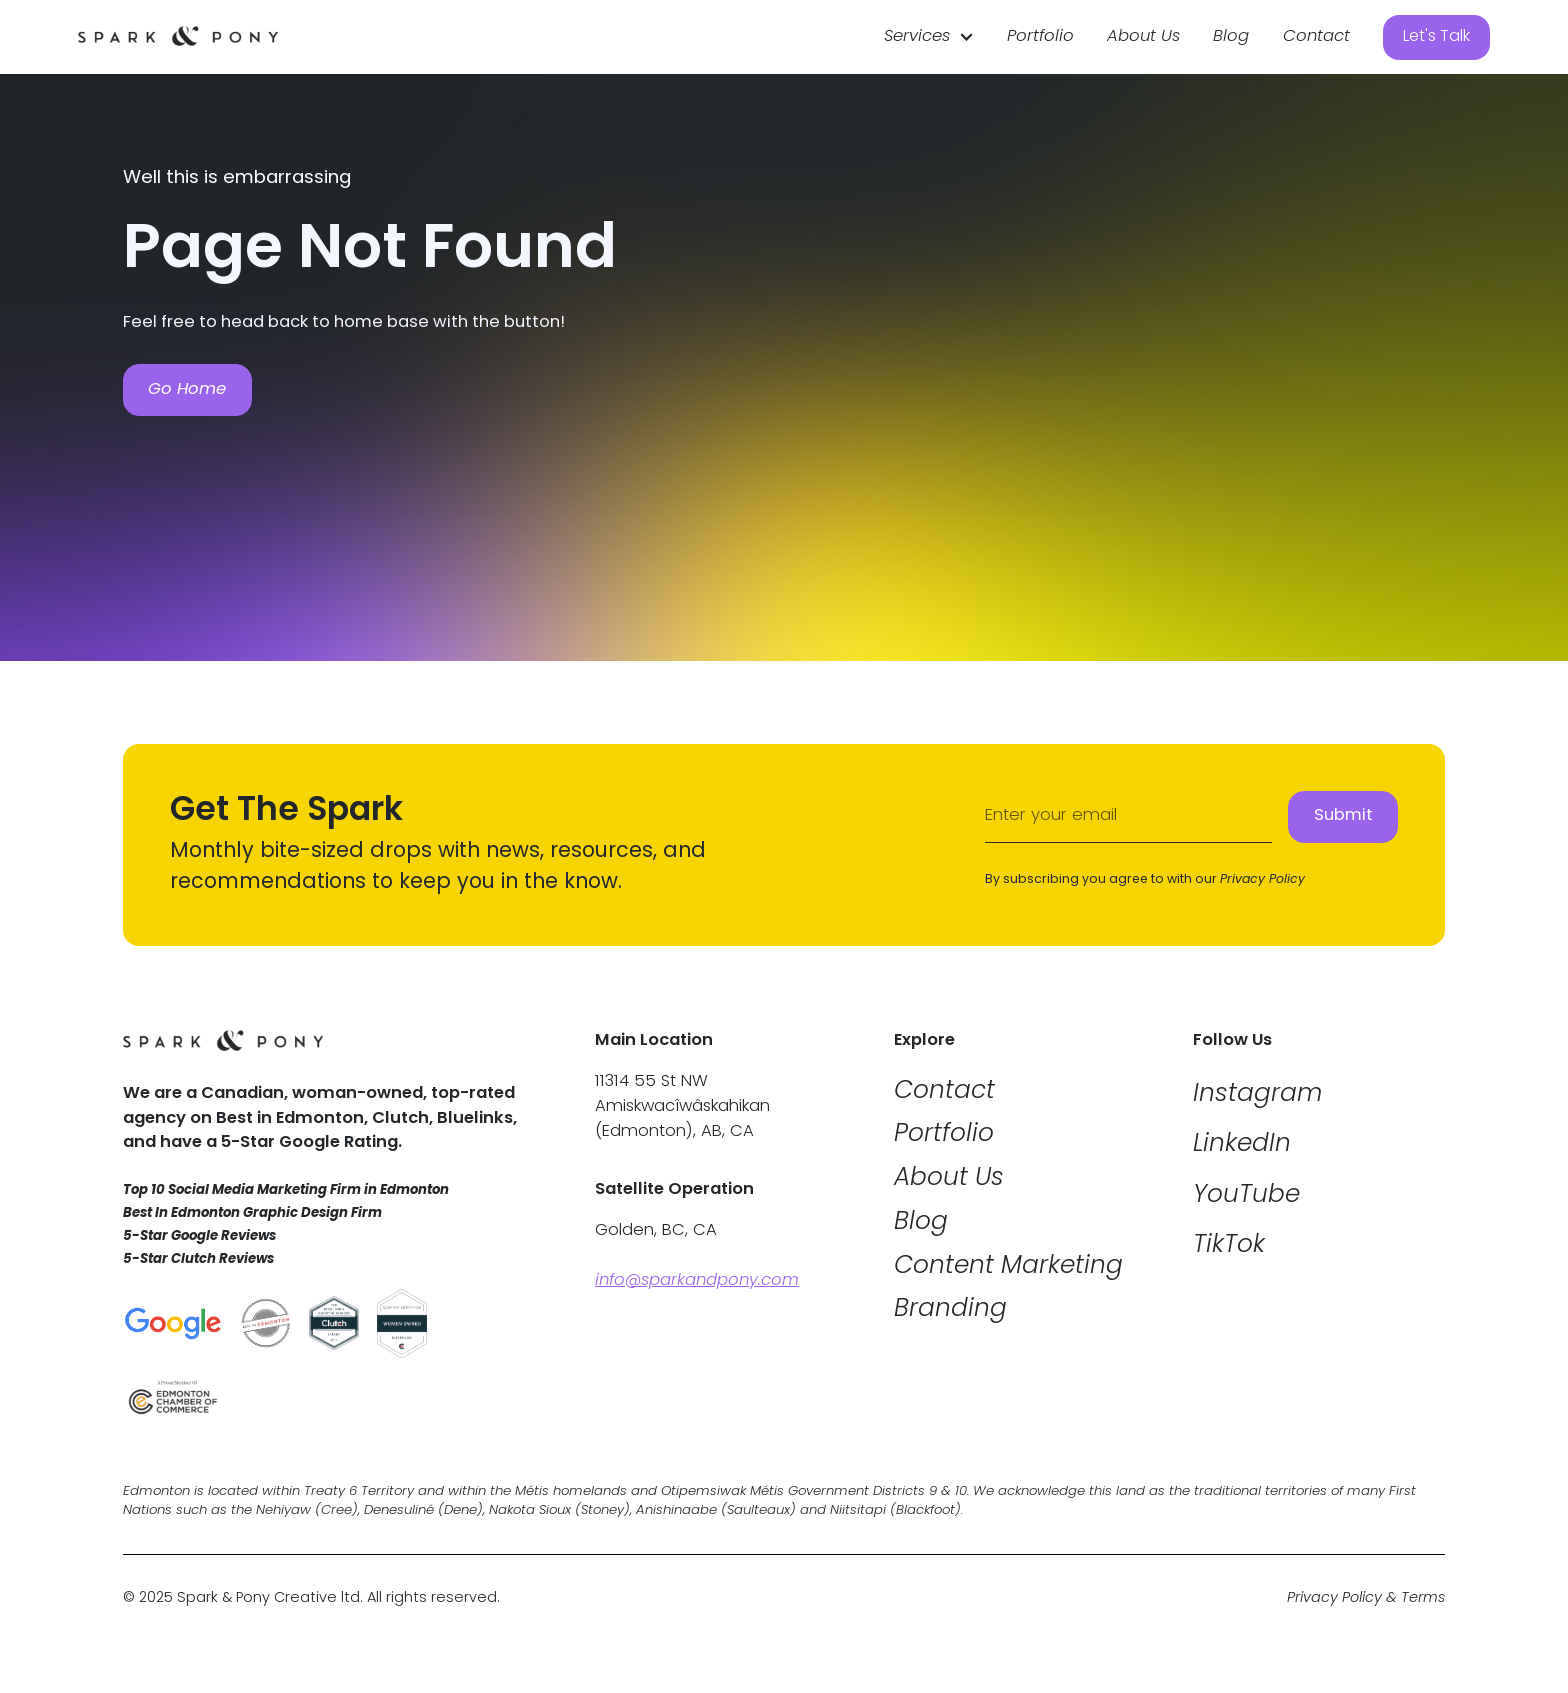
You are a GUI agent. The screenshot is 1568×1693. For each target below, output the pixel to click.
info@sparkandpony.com (697, 1281)
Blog (1231, 37)
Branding (950, 1310)
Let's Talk (1436, 37)
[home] (178, 37)
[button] (929, 37)
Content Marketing (1008, 1267)
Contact (1316, 37)
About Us (1143, 37)
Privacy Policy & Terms (1366, 1599)
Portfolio (1040, 37)
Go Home (187, 389)
